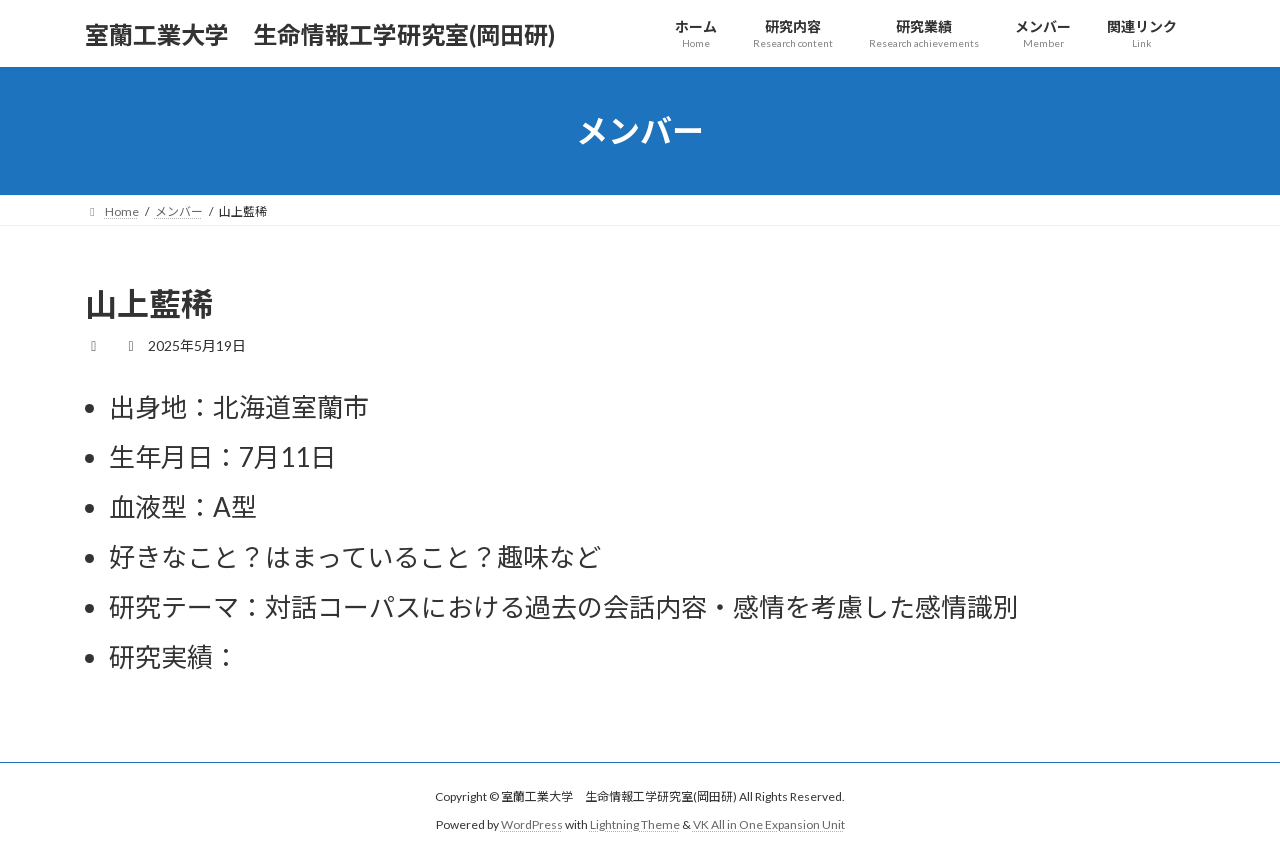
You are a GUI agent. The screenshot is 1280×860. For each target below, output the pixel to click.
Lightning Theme (635, 824)
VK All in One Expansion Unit (769, 824)
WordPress (532, 824)
